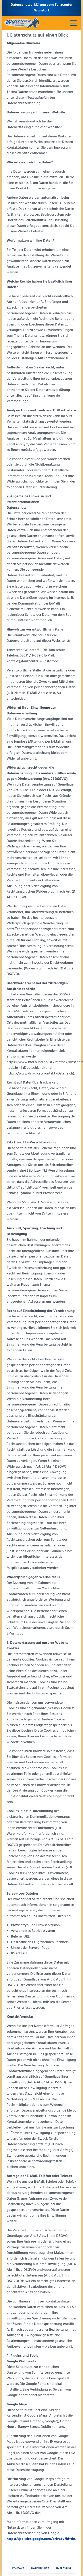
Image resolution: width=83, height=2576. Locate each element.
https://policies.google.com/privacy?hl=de (41, 2539)
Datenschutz (40, 2568)
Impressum (63, 2568)
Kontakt (18, 2568)
